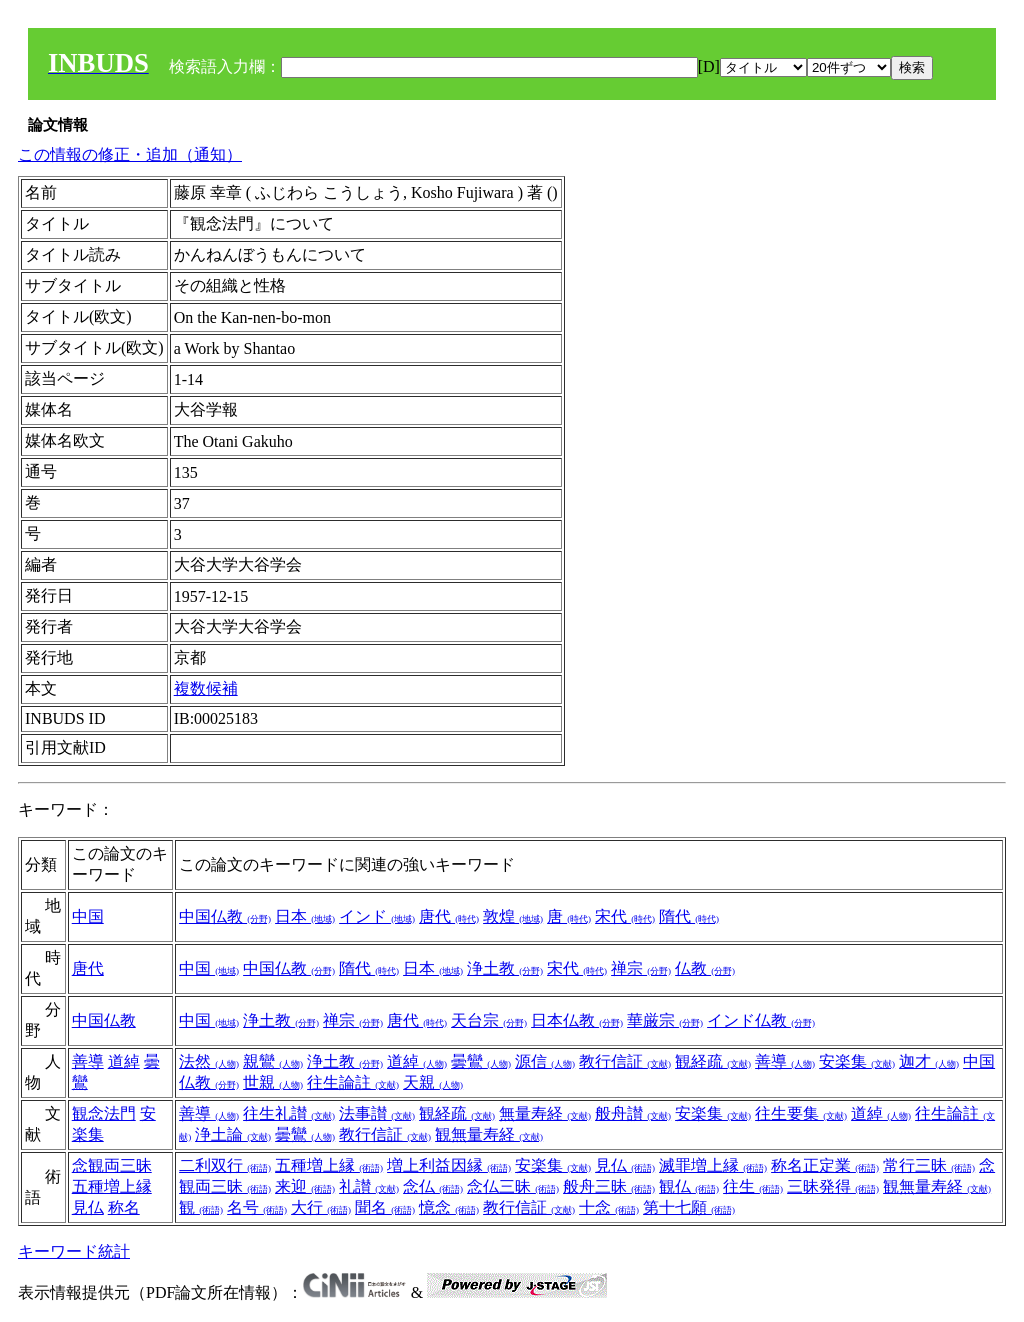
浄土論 (233, 1134)
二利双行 (225, 1165)
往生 (753, 1186)
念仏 (433, 1186)
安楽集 (857, 1061)
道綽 (124, 1061)
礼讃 (369, 1186)
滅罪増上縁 (713, 1165)
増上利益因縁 (449, 1165)
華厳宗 (665, 1020)
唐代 (449, 916)
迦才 (929, 1061)
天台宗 (489, 1020)
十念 (609, 1207)
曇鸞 (481, 1061)
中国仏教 (225, 916)
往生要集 (801, 1113)
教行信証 (625, 1061)
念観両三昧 (112, 1165)
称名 (124, 1207)
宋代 (625, 916)
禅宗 (641, 968)
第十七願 (689, 1207)
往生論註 (353, 1082)
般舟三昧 (609, 1186)
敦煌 (513, 916)
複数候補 (206, 688)
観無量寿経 (489, 1134)
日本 (305, 916)
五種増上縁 (112, 1186)
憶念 (449, 1207)
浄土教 (505, 968)
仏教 (705, 968)
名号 (257, 1207)
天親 (433, 1082)
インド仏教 (761, 1020)
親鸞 (273, 1061)
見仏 (88, 1207)
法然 (209, 1061)
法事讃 (377, 1113)
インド (377, 916)
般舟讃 (633, 1113)
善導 (88, 1061)
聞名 (385, 1207)
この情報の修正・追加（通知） (130, 154)
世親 (273, 1082)
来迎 (305, 1186)
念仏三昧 (513, 1186)
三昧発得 (833, 1186)
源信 (545, 1061)
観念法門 (104, 1113)
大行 (321, 1207)
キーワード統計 (74, 1251)
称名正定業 (825, 1165)
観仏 (689, 1186)
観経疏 (713, 1061)
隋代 (689, 916)
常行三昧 (929, 1165)
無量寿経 (545, 1113)
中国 (88, 916)
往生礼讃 (289, 1113)
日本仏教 (577, 1020)
